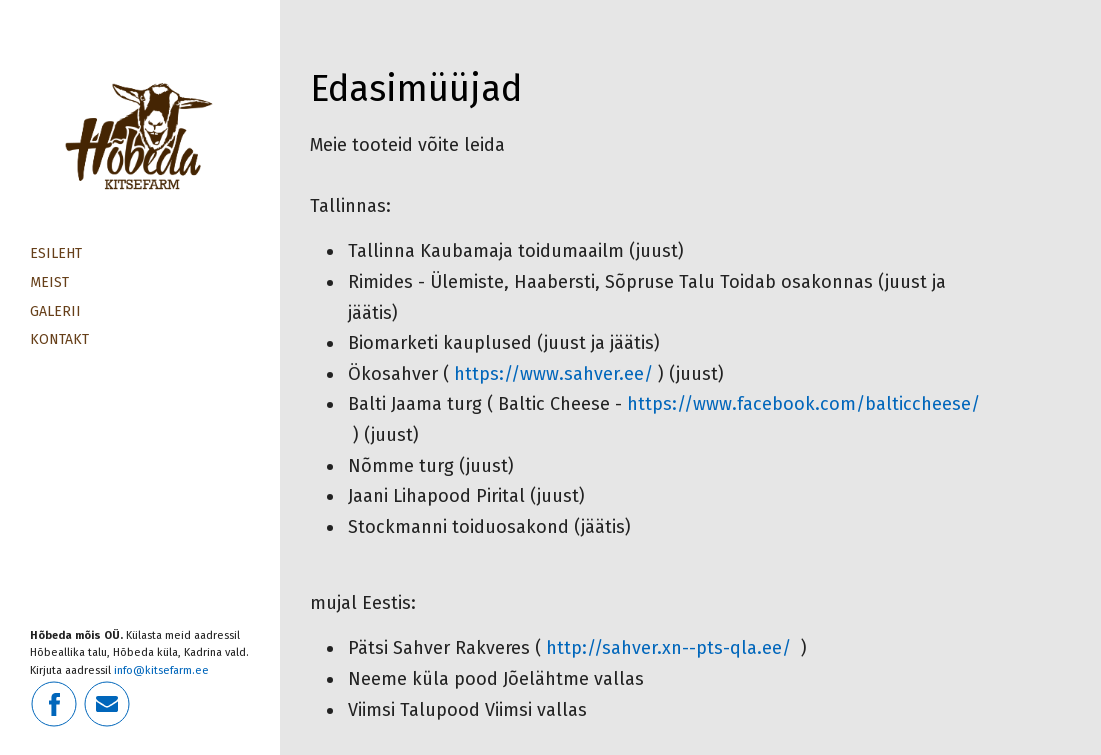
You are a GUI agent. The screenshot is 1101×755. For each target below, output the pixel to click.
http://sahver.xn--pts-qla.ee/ (671, 648)
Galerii (55, 311)
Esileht (56, 253)
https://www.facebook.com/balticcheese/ (803, 404)
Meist (49, 282)
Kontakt (59, 339)
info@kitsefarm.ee (161, 670)
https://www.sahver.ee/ (553, 374)
